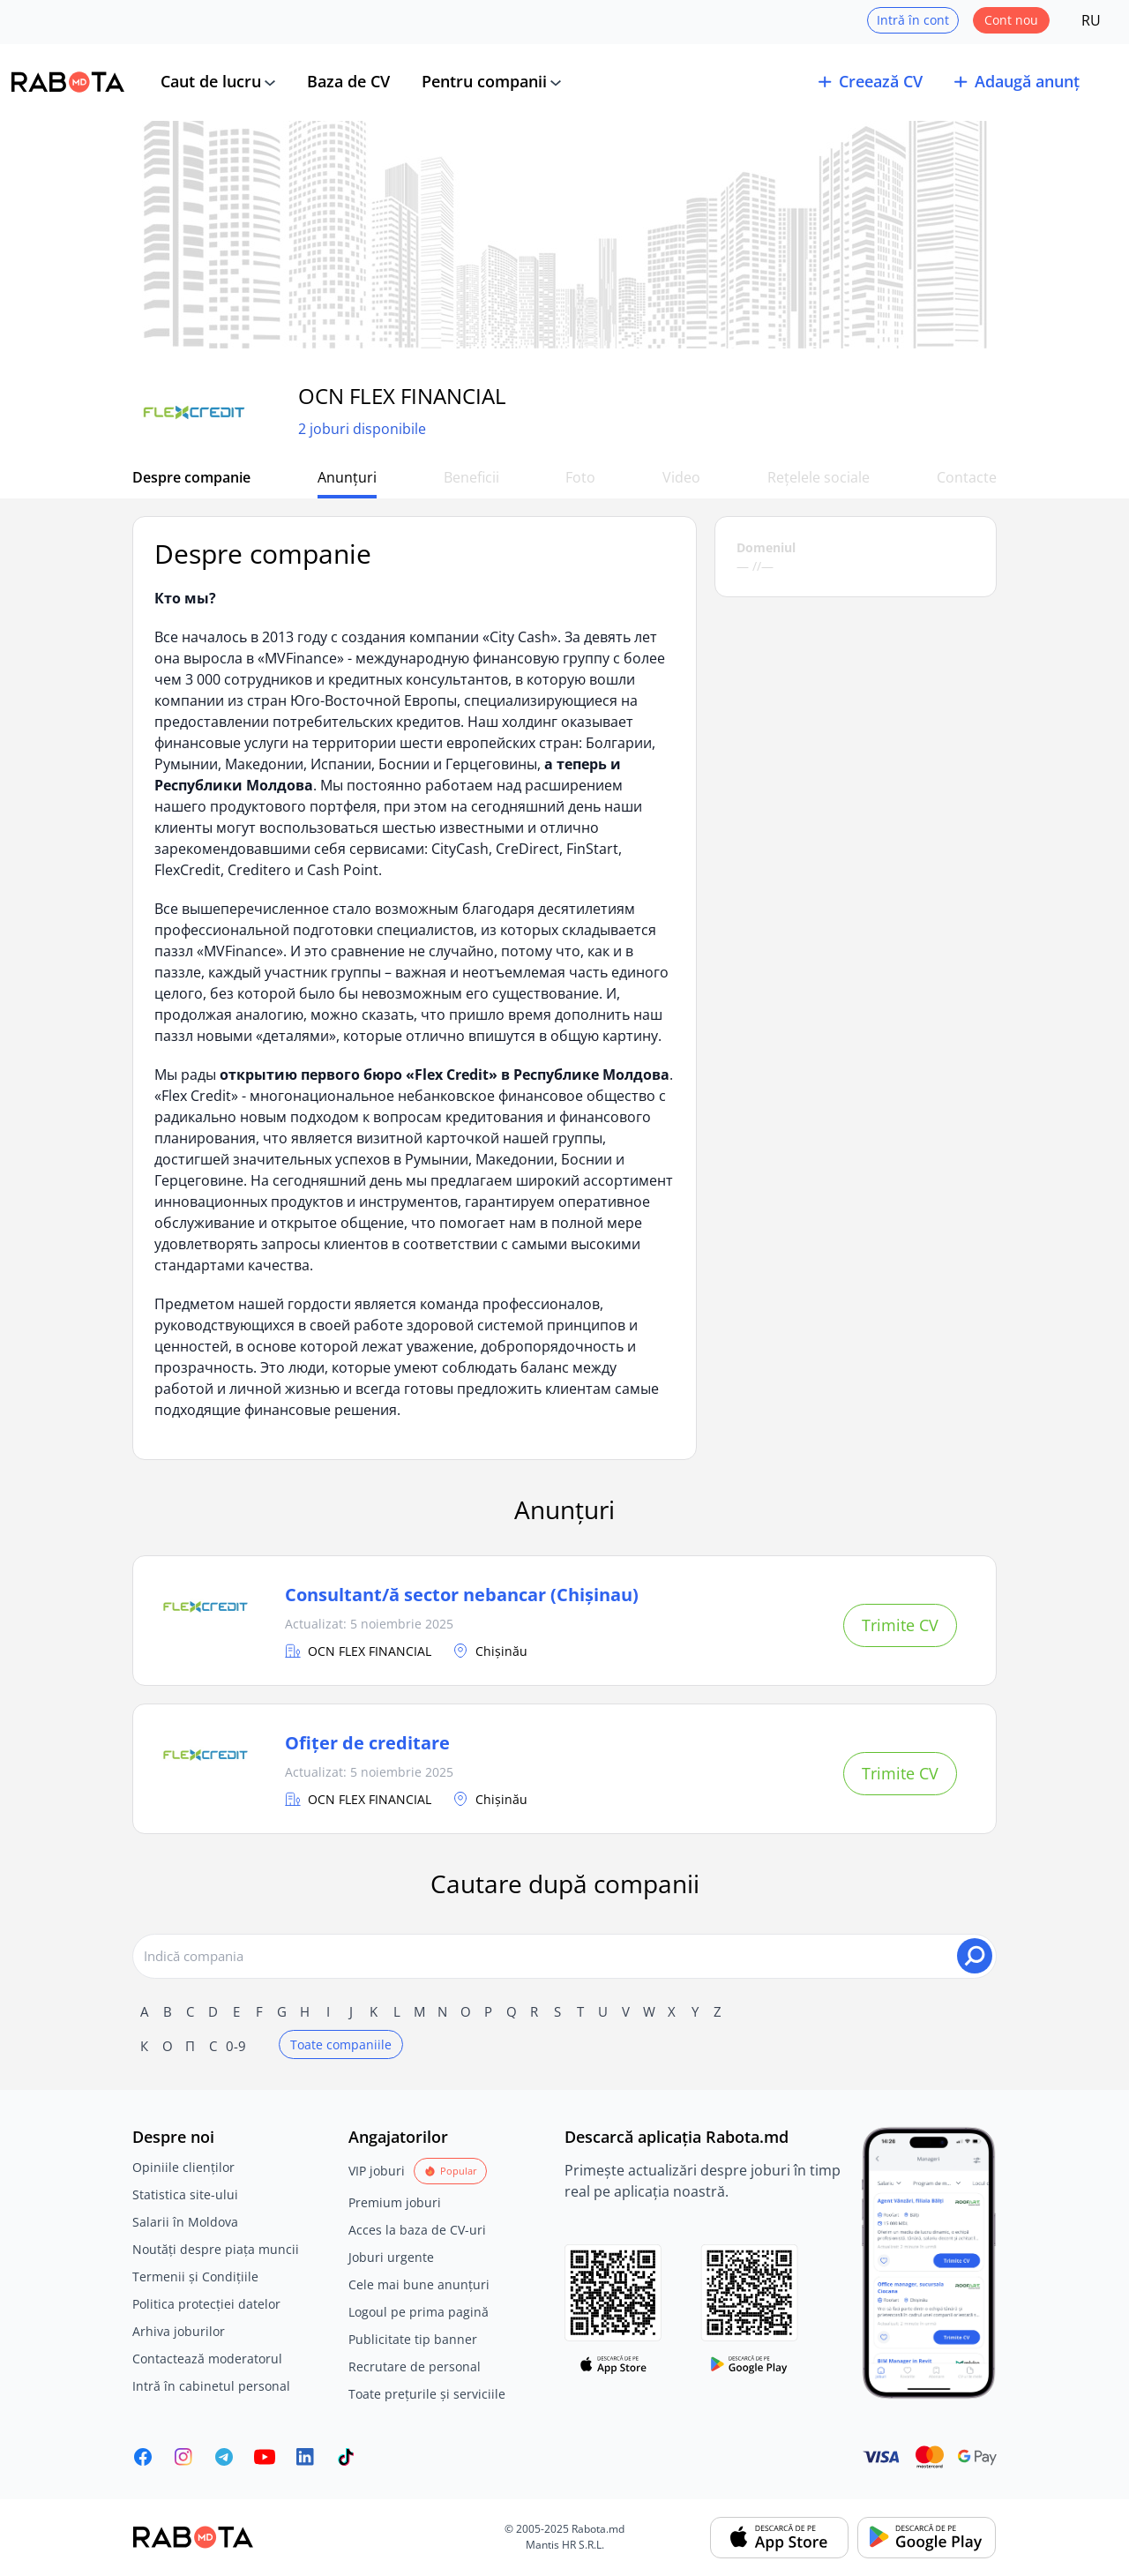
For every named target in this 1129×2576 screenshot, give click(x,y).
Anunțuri (348, 477)
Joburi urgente (391, 2257)
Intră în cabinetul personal (211, 2386)
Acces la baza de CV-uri (417, 2229)
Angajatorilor (398, 2136)
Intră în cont (913, 19)
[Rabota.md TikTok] (345, 2457)
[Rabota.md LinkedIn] (305, 2457)
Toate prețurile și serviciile (426, 2393)
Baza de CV (348, 81)
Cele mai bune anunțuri (419, 2284)
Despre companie (191, 477)
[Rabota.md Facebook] (143, 2457)
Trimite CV (900, 1625)
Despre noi (173, 2136)
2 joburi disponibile (362, 429)
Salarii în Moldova (185, 2221)
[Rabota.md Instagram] (183, 2457)
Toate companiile (341, 2044)
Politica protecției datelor (206, 2303)
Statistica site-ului (185, 2194)
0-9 (236, 2046)
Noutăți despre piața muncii (215, 2249)
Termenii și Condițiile (195, 2276)
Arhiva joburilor (178, 2331)
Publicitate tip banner (412, 2339)
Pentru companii (484, 81)
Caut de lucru (211, 81)
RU (1091, 20)
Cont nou (1011, 19)
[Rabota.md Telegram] (224, 2457)
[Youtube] (264, 2457)
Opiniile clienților (183, 2167)
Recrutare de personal (414, 2366)
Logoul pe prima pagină (418, 2311)
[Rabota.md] (68, 82)
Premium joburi (394, 2202)
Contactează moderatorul (207, 2358)
